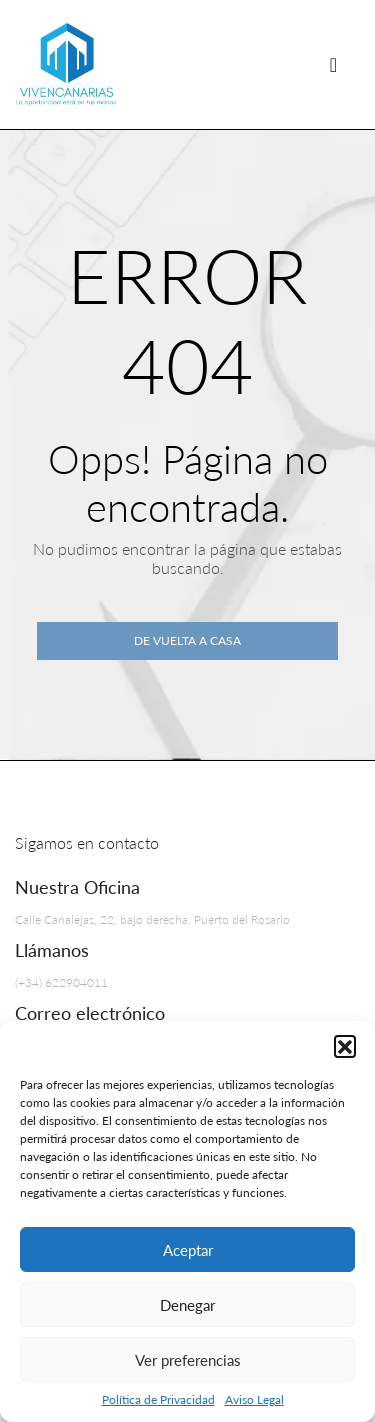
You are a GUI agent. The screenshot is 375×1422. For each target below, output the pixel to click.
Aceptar (188, 1250)
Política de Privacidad (158, 1399)
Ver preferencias (188, 1360)
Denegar (187, 1305)
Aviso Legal (254, 1399)
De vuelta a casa (187, 640)
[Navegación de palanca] (333, 64)
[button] (345, 1046)
